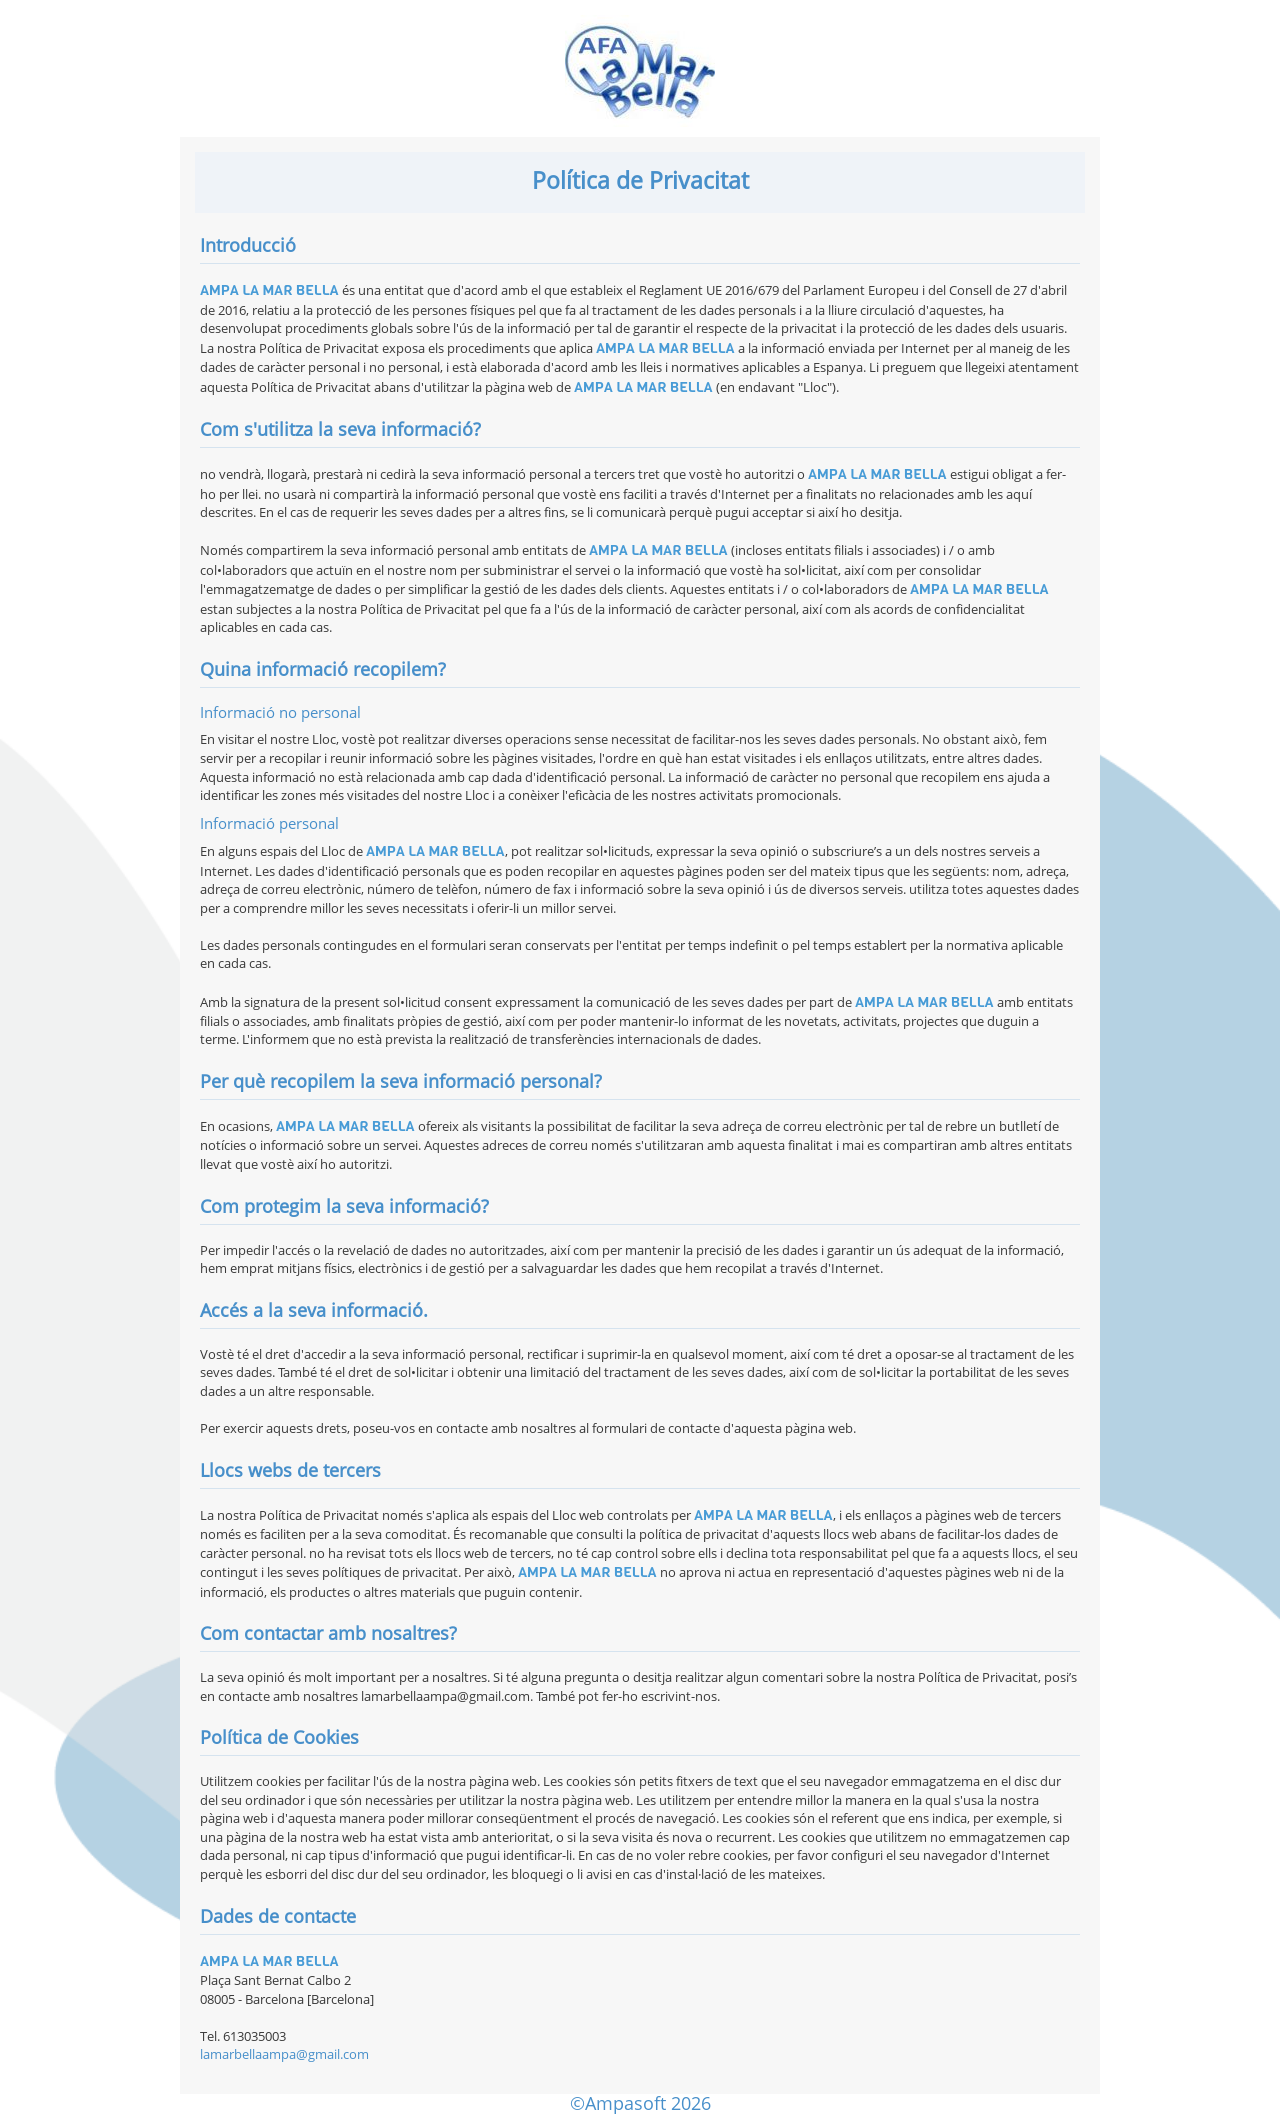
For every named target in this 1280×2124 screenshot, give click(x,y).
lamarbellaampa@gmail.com (284, 2054)
